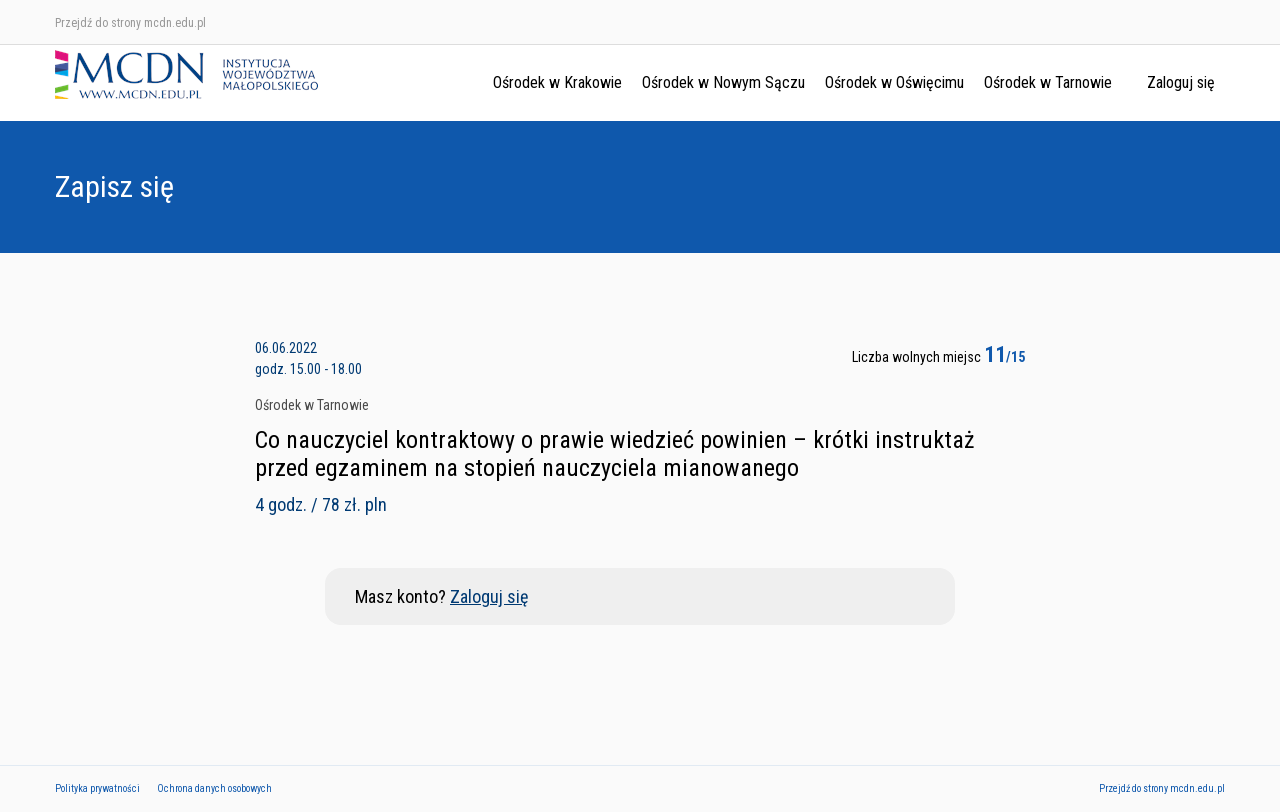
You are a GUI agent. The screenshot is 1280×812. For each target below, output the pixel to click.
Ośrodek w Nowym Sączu (723, 82)
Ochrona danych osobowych (214, 788)
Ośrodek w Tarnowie (1048, 82)
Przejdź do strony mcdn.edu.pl (130, 23)
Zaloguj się (1181, 82)
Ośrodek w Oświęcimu (894, 82)
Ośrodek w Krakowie (557, 82)
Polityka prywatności (97, 788)
